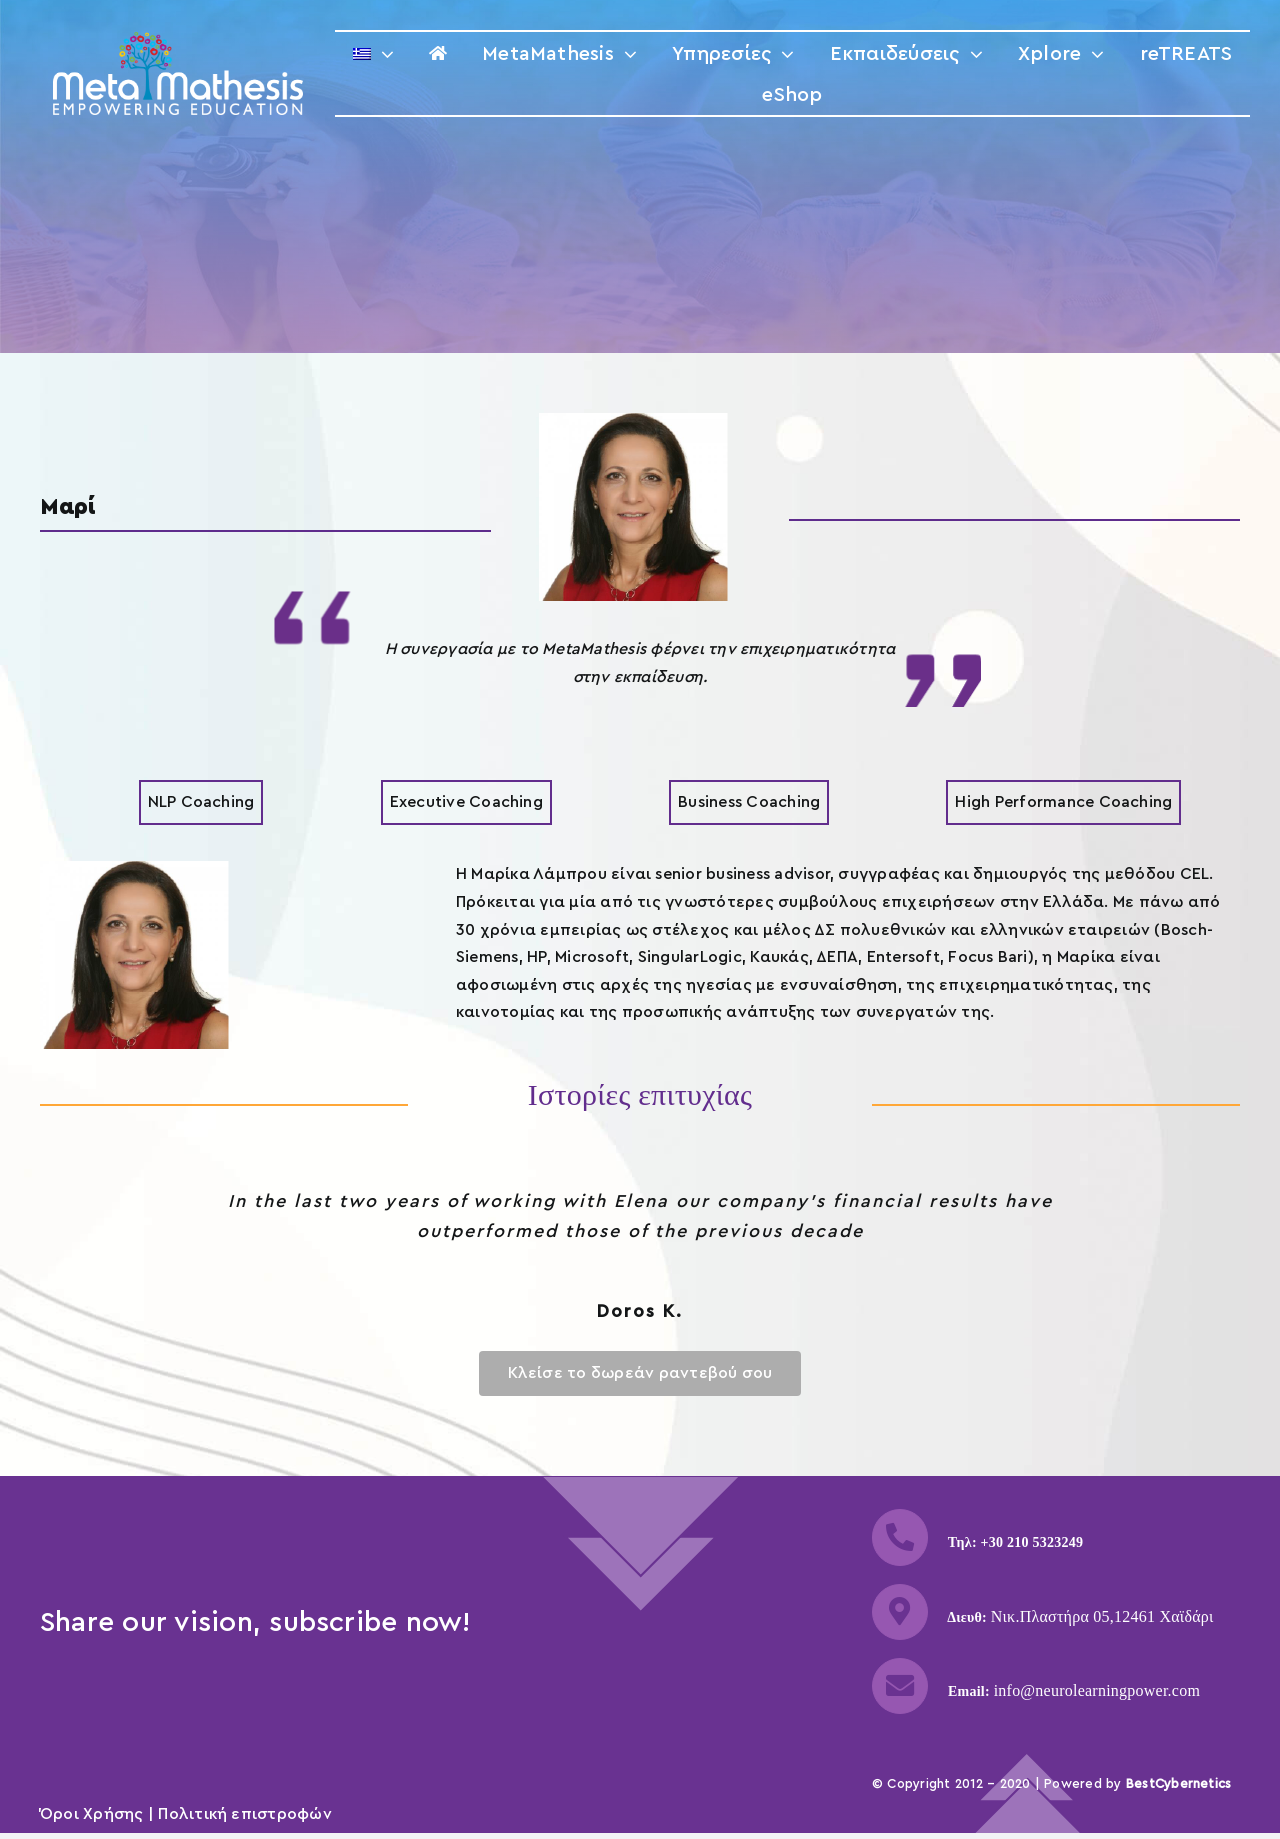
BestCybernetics (1179, 1783)
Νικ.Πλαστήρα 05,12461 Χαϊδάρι (1102, 1616)
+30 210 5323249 (1032, 1542)
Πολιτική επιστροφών (245, 1814)
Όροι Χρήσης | (99, 1814)
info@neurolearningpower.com (1097, 1690)
